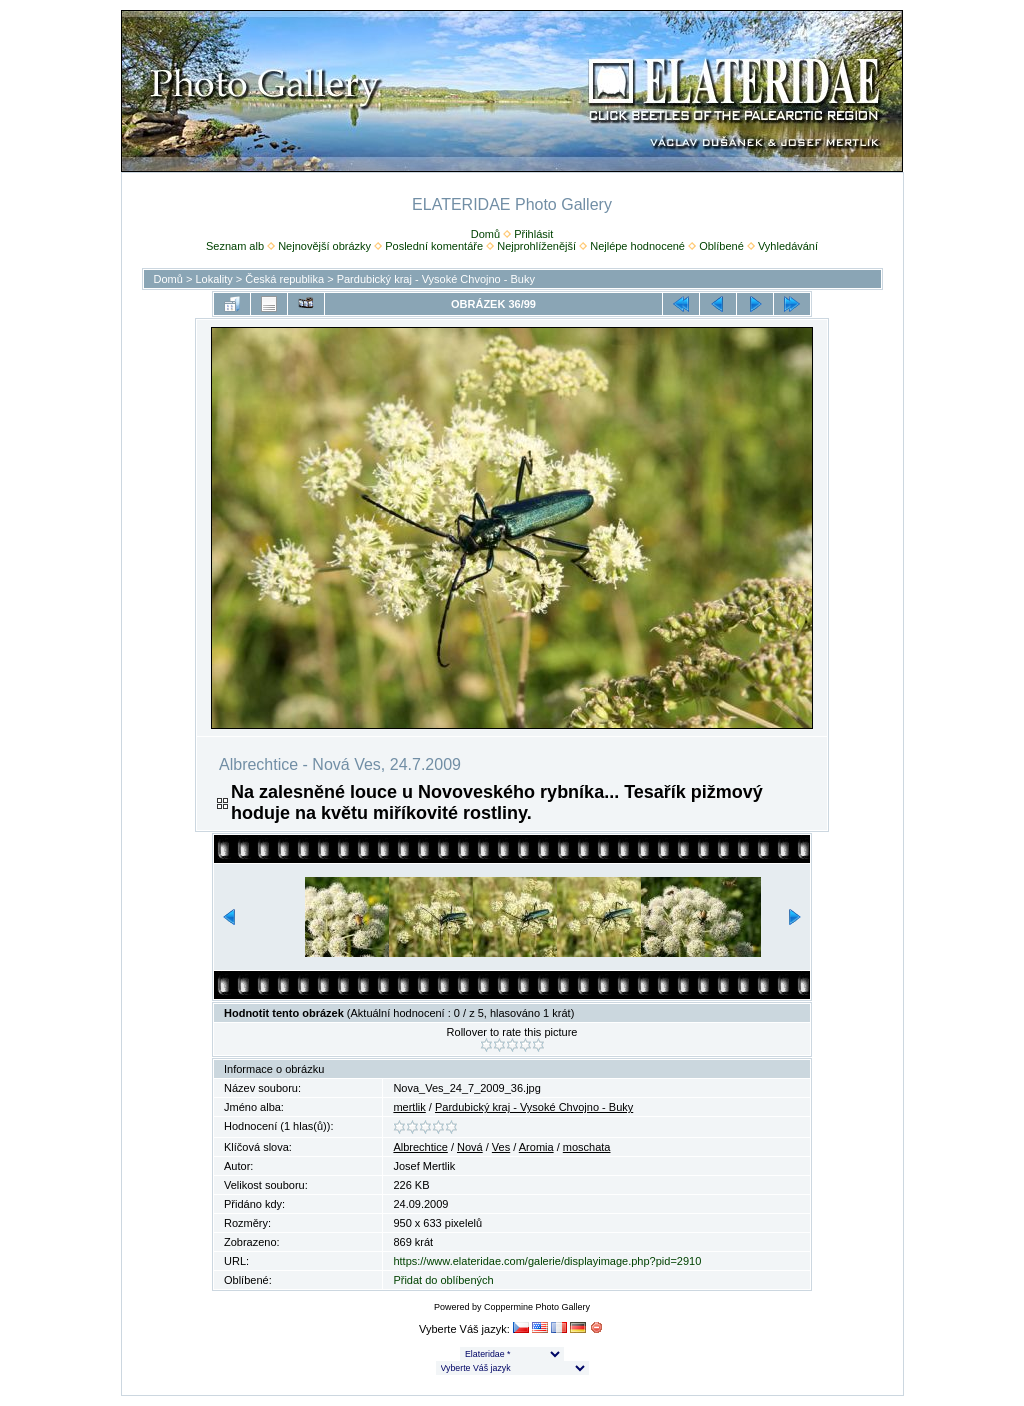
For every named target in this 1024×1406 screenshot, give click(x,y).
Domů (485, 234)
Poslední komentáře (434, 246)
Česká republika (284, 279)
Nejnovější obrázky (324, 246)
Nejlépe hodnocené (637, 246)
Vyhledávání (788, 246)
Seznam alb (235, 246)
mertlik (409, 1107)
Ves (501, 1147)
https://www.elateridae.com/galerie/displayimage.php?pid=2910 (547, 1261)
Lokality (213, 279)
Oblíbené (721, 246)
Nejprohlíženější (536, 246)
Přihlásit (533, 234)
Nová (470, 1147)
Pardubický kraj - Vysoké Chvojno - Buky (436, 279)
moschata (587, 1147)
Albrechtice (420, 1147)
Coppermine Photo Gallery (537, 1307)
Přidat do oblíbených (443, 1280)
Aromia (536, 1147)
